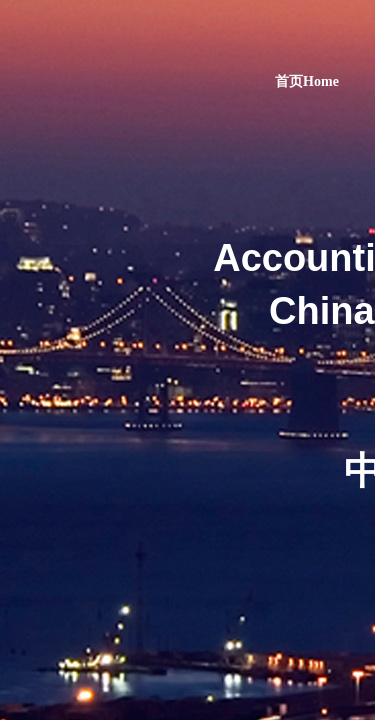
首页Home (307, 81)
